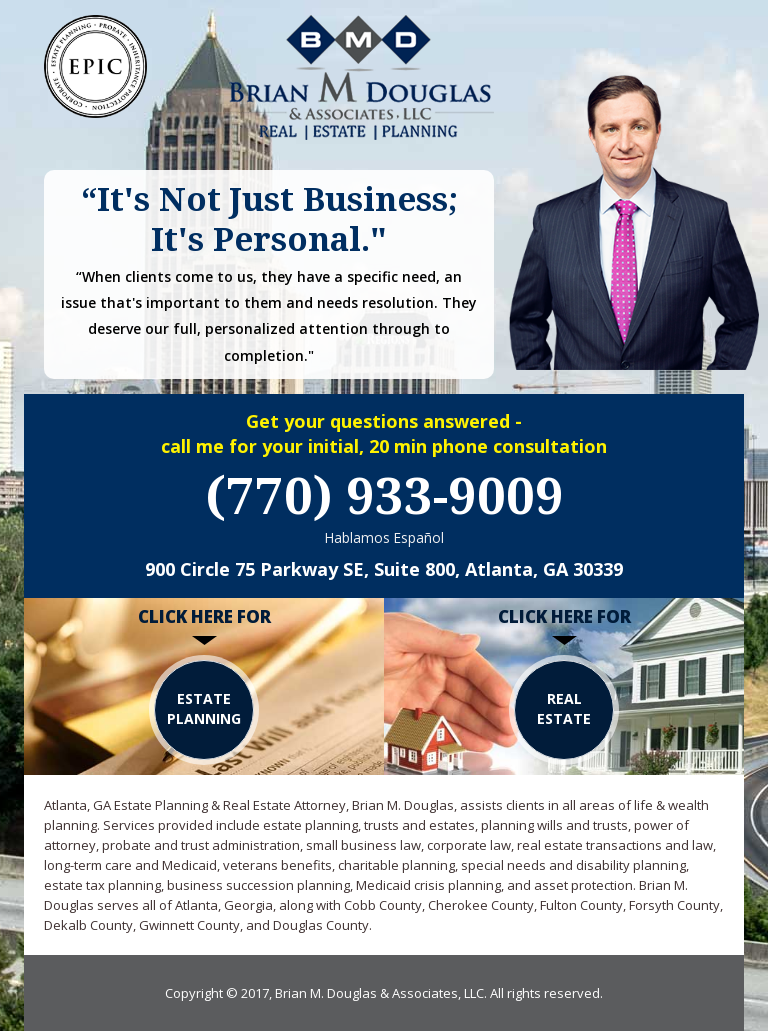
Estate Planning (204, 708)
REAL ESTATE (564, 708)
